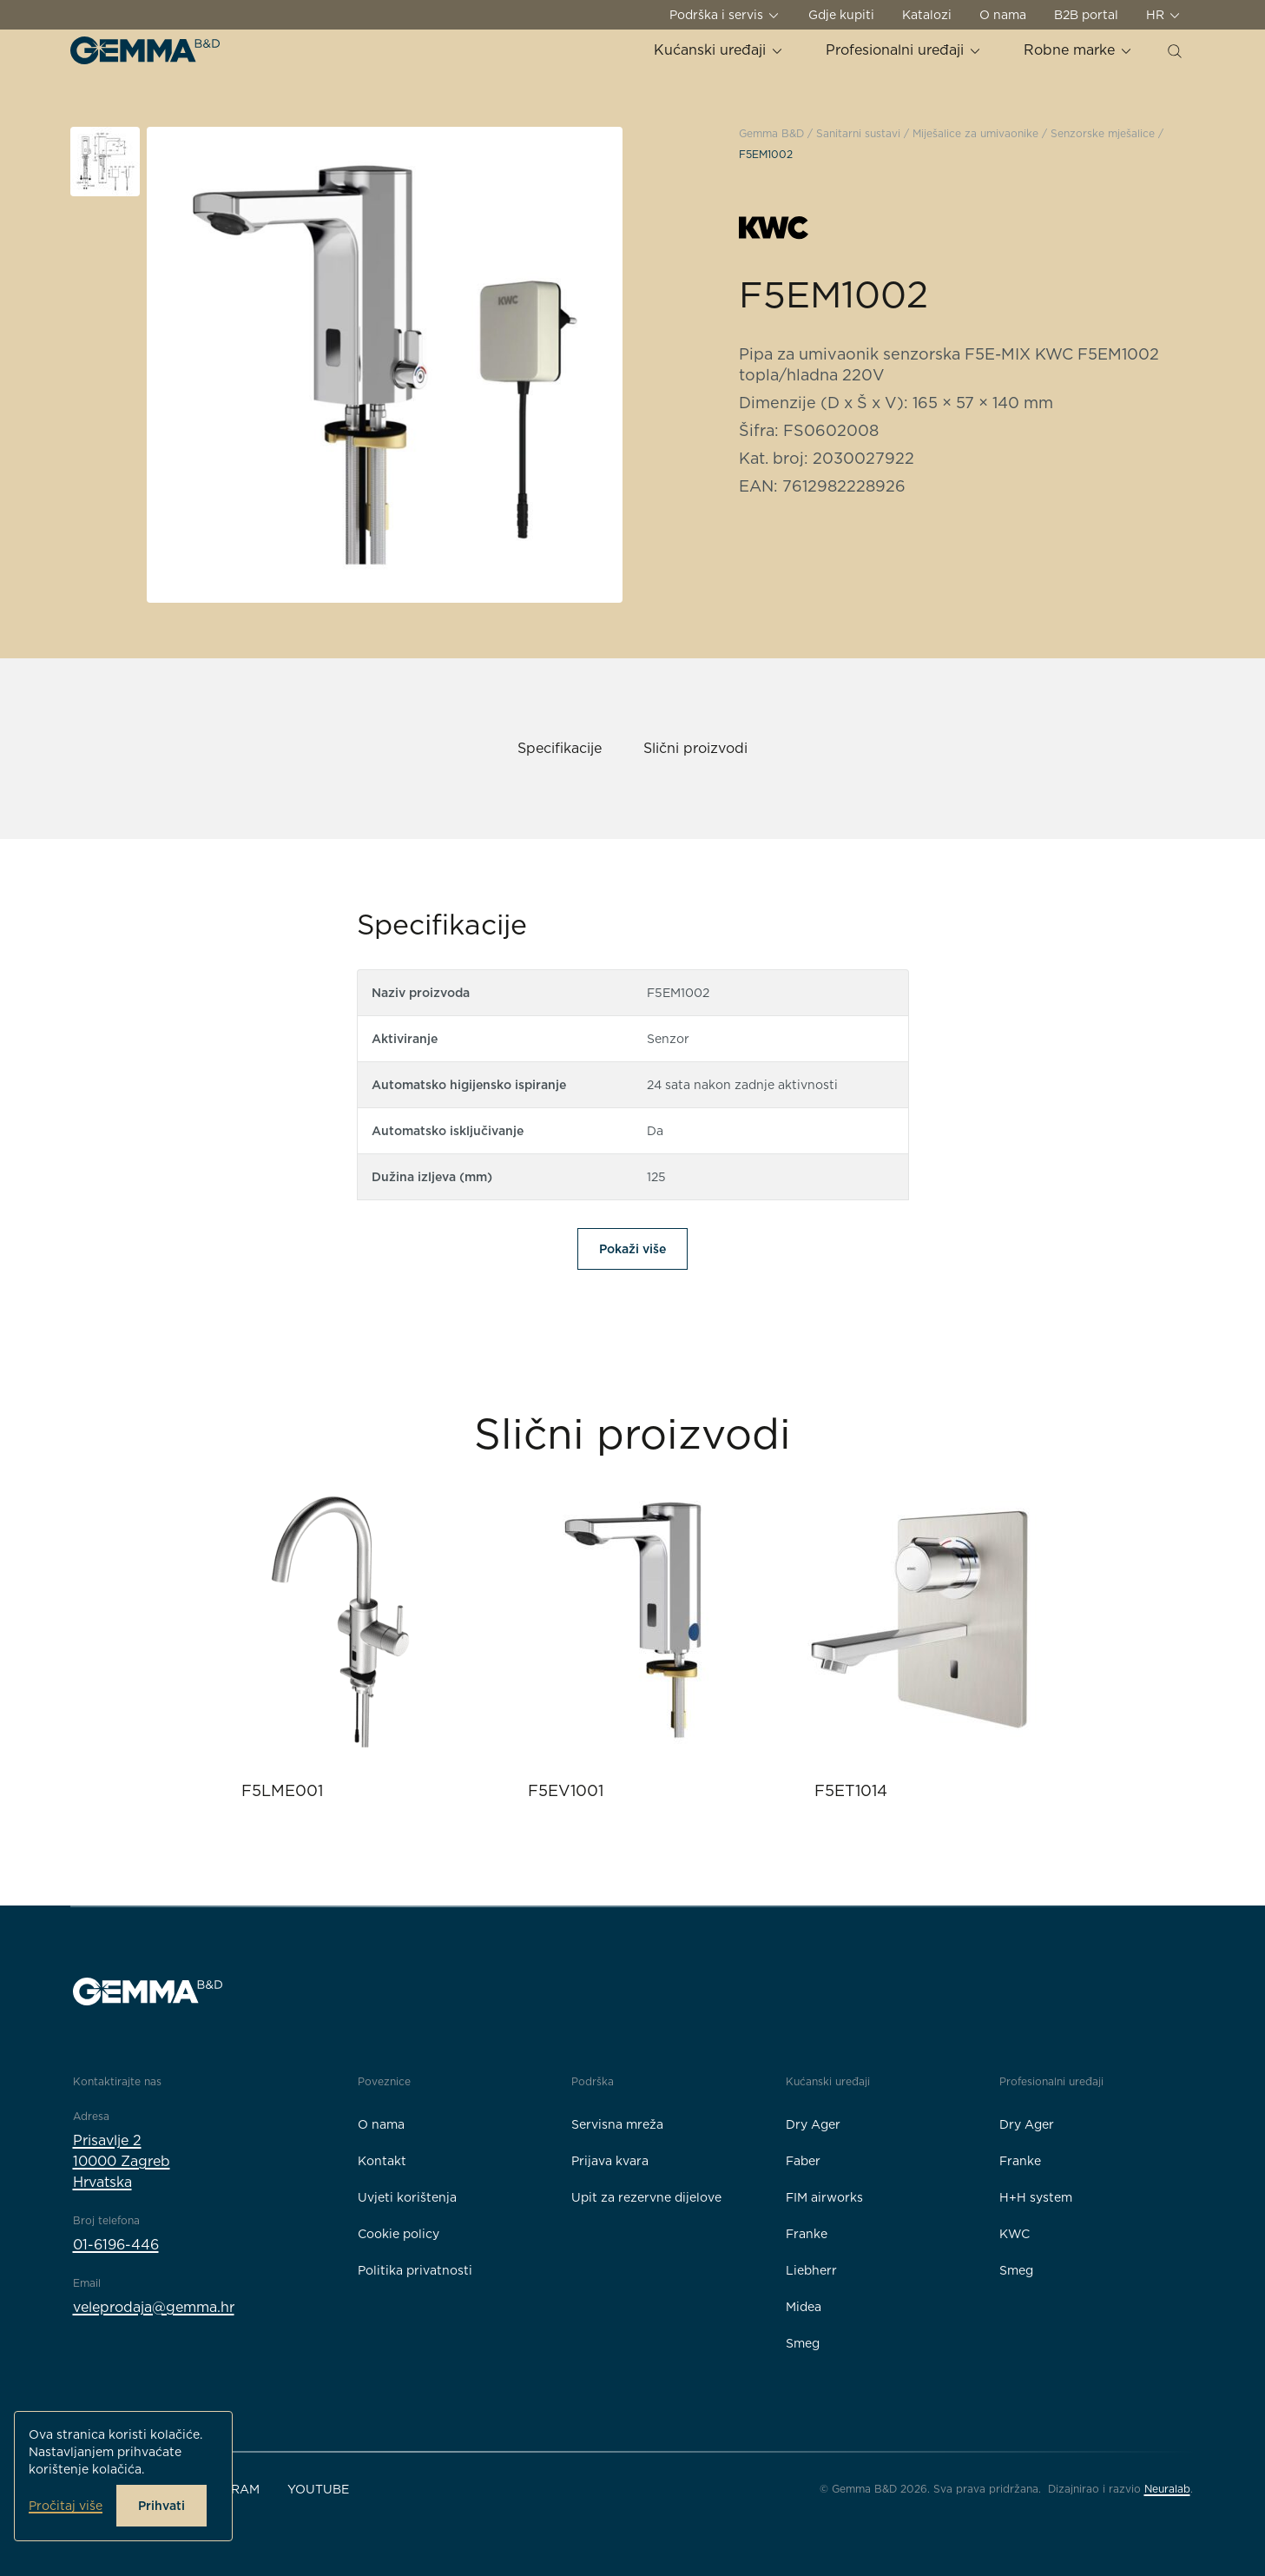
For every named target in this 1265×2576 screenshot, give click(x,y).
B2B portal (1086, 15)
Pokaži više (632, 1249)
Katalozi (927, 15)
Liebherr (811, 2270)
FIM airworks (824, 2197)
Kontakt (382, 2161)
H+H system (1035, 2197)
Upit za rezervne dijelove (646, 2197)
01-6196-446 (116, 2244)
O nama (1002, 15)
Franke (806, 2234)
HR (1164, 15)
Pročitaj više (65, 2506)
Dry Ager (813, 2124)
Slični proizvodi (695, 748)
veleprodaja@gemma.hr (153, 2307)
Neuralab (1167, 2488)
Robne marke (1078, 50)
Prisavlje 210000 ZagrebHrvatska (121, 2161)
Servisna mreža (617, 2124)
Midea (803, 2307)
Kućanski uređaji (719, 50)
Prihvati (161, 2506)
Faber (803, 2161)
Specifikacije (559, 748)
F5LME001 (282, 1790)
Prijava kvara (610, 2161)
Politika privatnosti (415, 2270)
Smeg (803, 2343)
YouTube (318, 2489)
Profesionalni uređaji (904, 50)
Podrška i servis (725, 15)
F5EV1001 (565, 1790)
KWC (1014, 2234)
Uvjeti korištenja (407, 2197)
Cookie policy (398, 2234)
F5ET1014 (850, 1790)
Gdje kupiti (841, 15)
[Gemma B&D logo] (145, 50)
